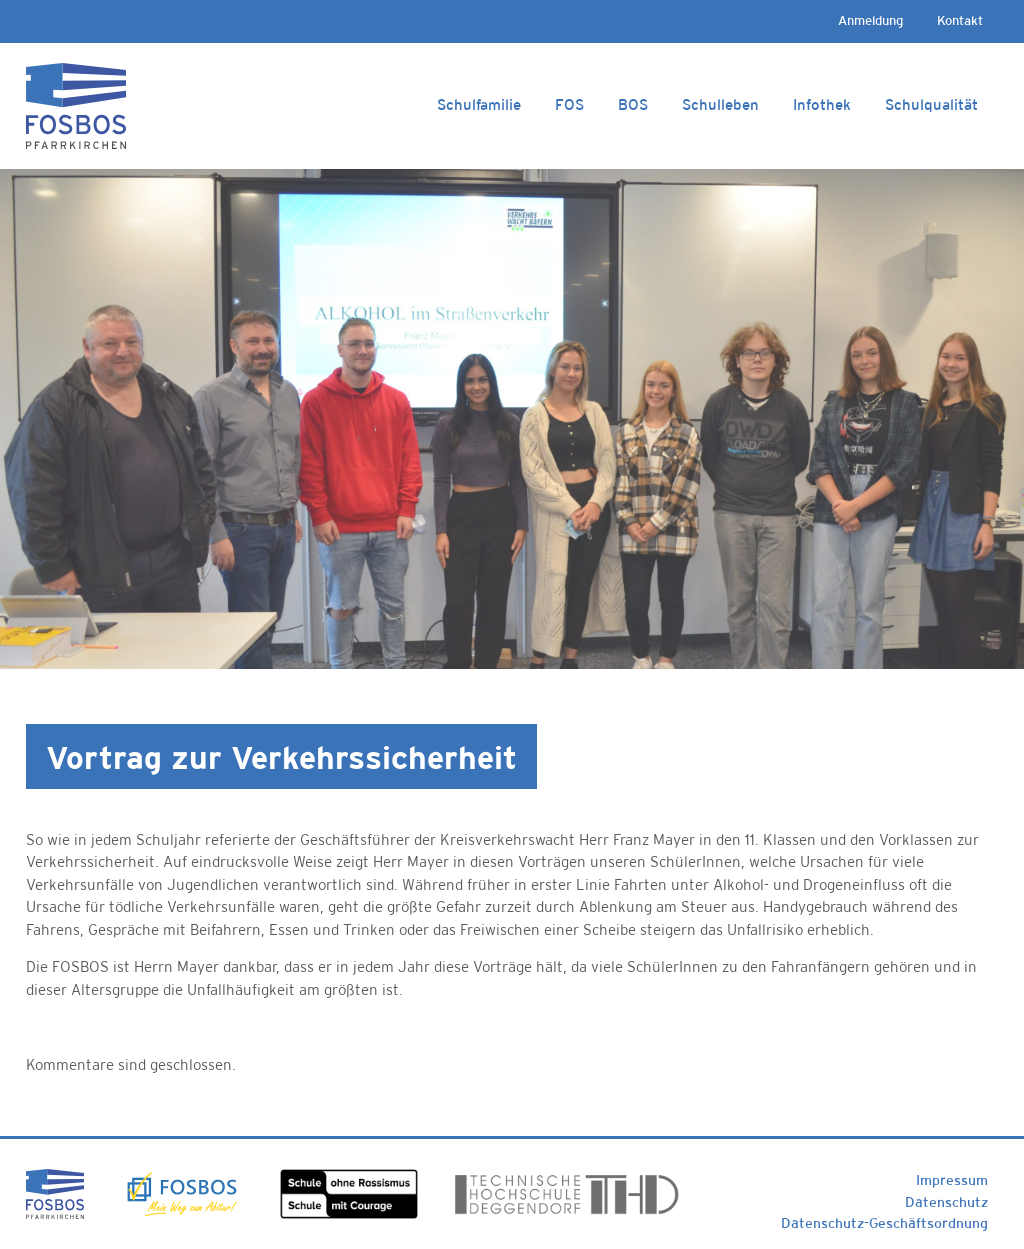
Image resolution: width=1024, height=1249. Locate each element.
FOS (569, 104)
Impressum (952, 1180)
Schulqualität (931, 104)
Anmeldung (870, 20)
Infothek (822, 104)
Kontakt (960, 20)
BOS (633, 104)
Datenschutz (946, 1202)
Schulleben (720, 104)
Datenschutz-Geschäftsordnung (884, 1223)
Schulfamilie (479, 104)
